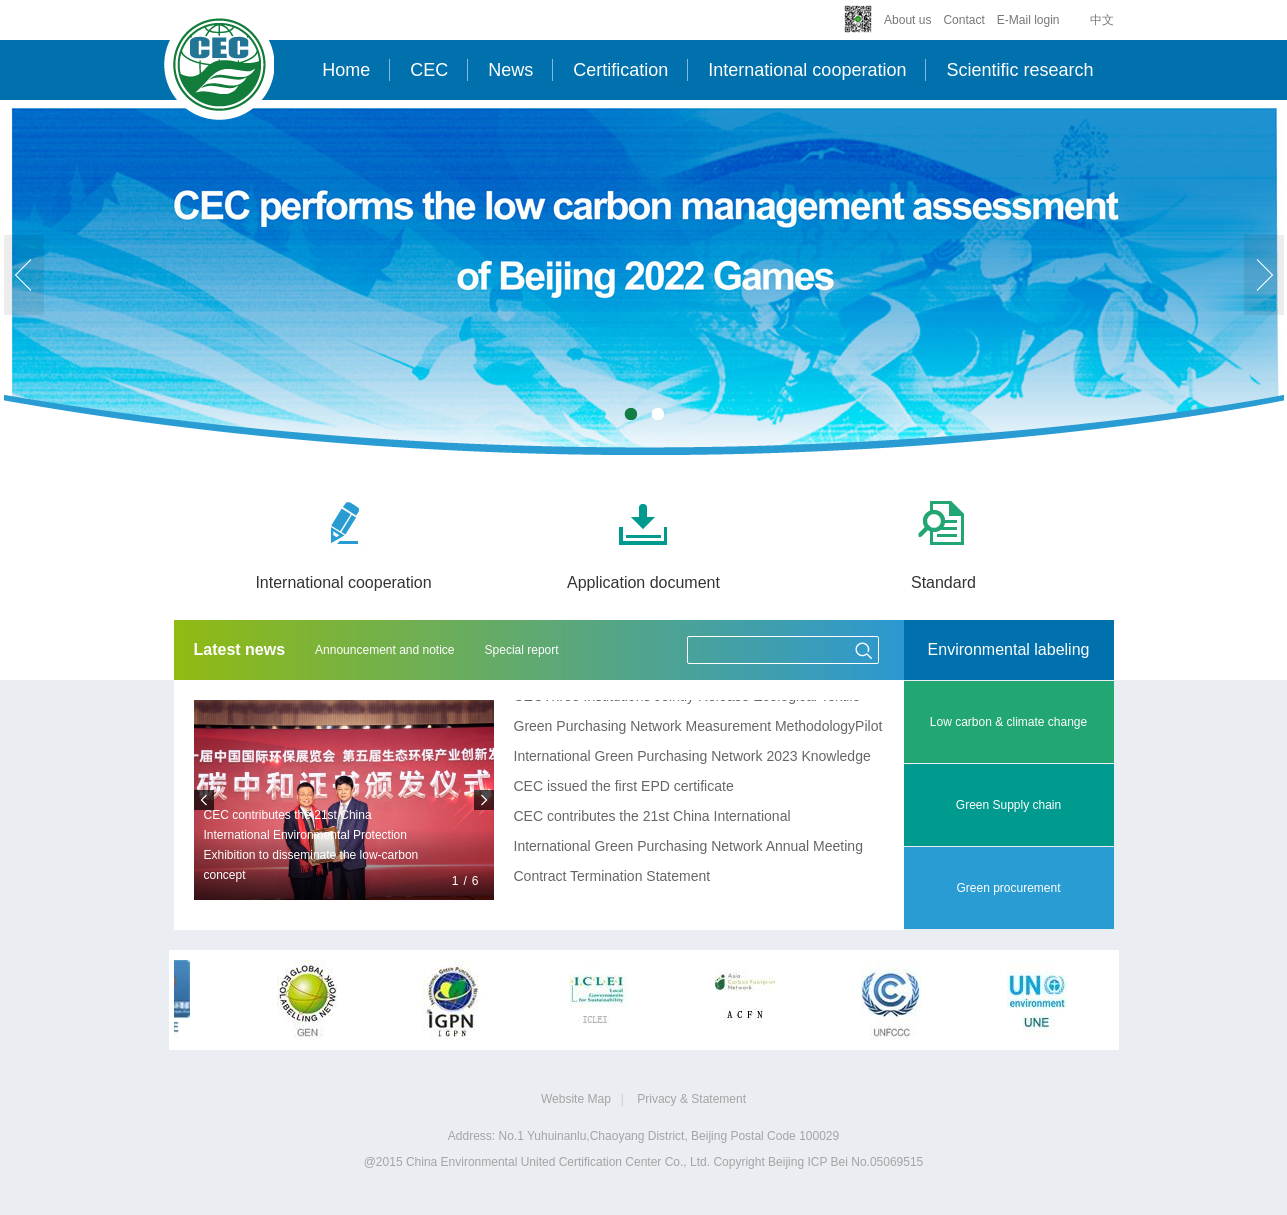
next (1264, 275)
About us (907, 20)
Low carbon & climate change (1008, 722)
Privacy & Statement (691, 1099)
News (510, 70)
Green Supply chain (1008, 805)
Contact (963, 20)
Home (346, 70)
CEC (429, 70)
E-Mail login (1028, 20)
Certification (620, 70)
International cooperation (807, 70)
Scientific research (1019, 70)
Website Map (576, 1099)
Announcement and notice (384, 650)
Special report (522, 650)
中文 (1102, 20)
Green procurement (1008, 888)
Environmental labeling (1009, 649)
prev (24, 275)
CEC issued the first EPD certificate (624, 787)
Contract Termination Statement (612, 877)
